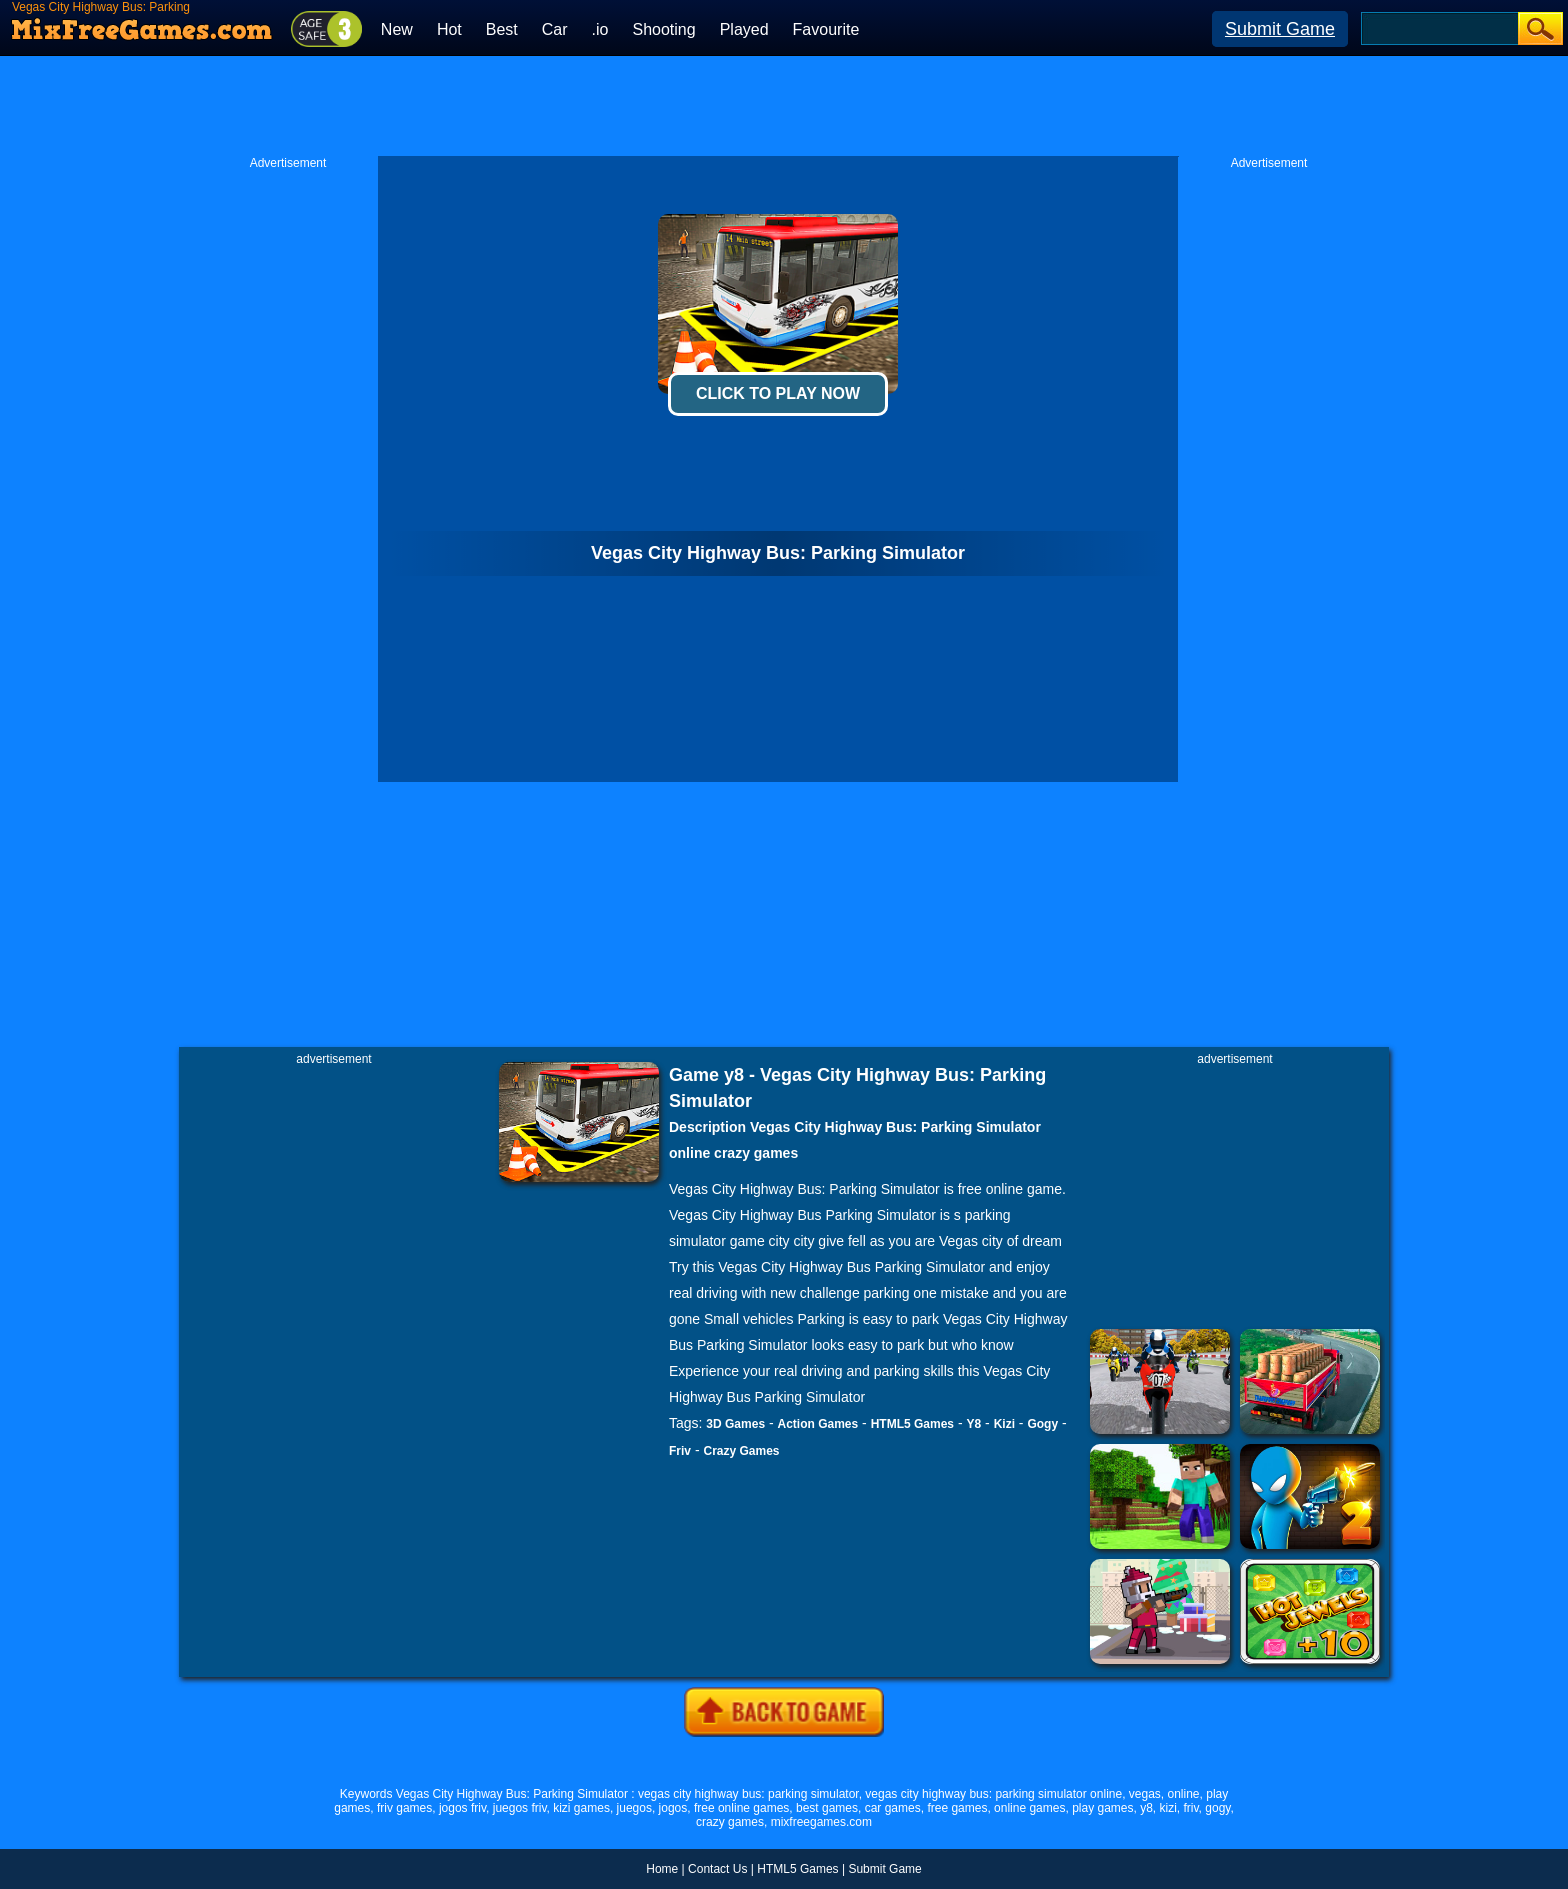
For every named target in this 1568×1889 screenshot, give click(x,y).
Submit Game (1280, 29)
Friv (680, 1451)
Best (502, 29)
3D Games (735, 1424)
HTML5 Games (912, 1424)
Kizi (1004, 1424)
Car (555, 29)
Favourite (826, 29)
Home (662, 1869)
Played (744, 29)
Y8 (973, 1424)
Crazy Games (741, 1451)
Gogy (1042, 1424)
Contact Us (717, 1869)
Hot (449, 29)
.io (600, 29)
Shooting (663, 29)
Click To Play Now (778, 393)
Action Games (818, 1424)
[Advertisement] (784, 106)
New (397, 29)
